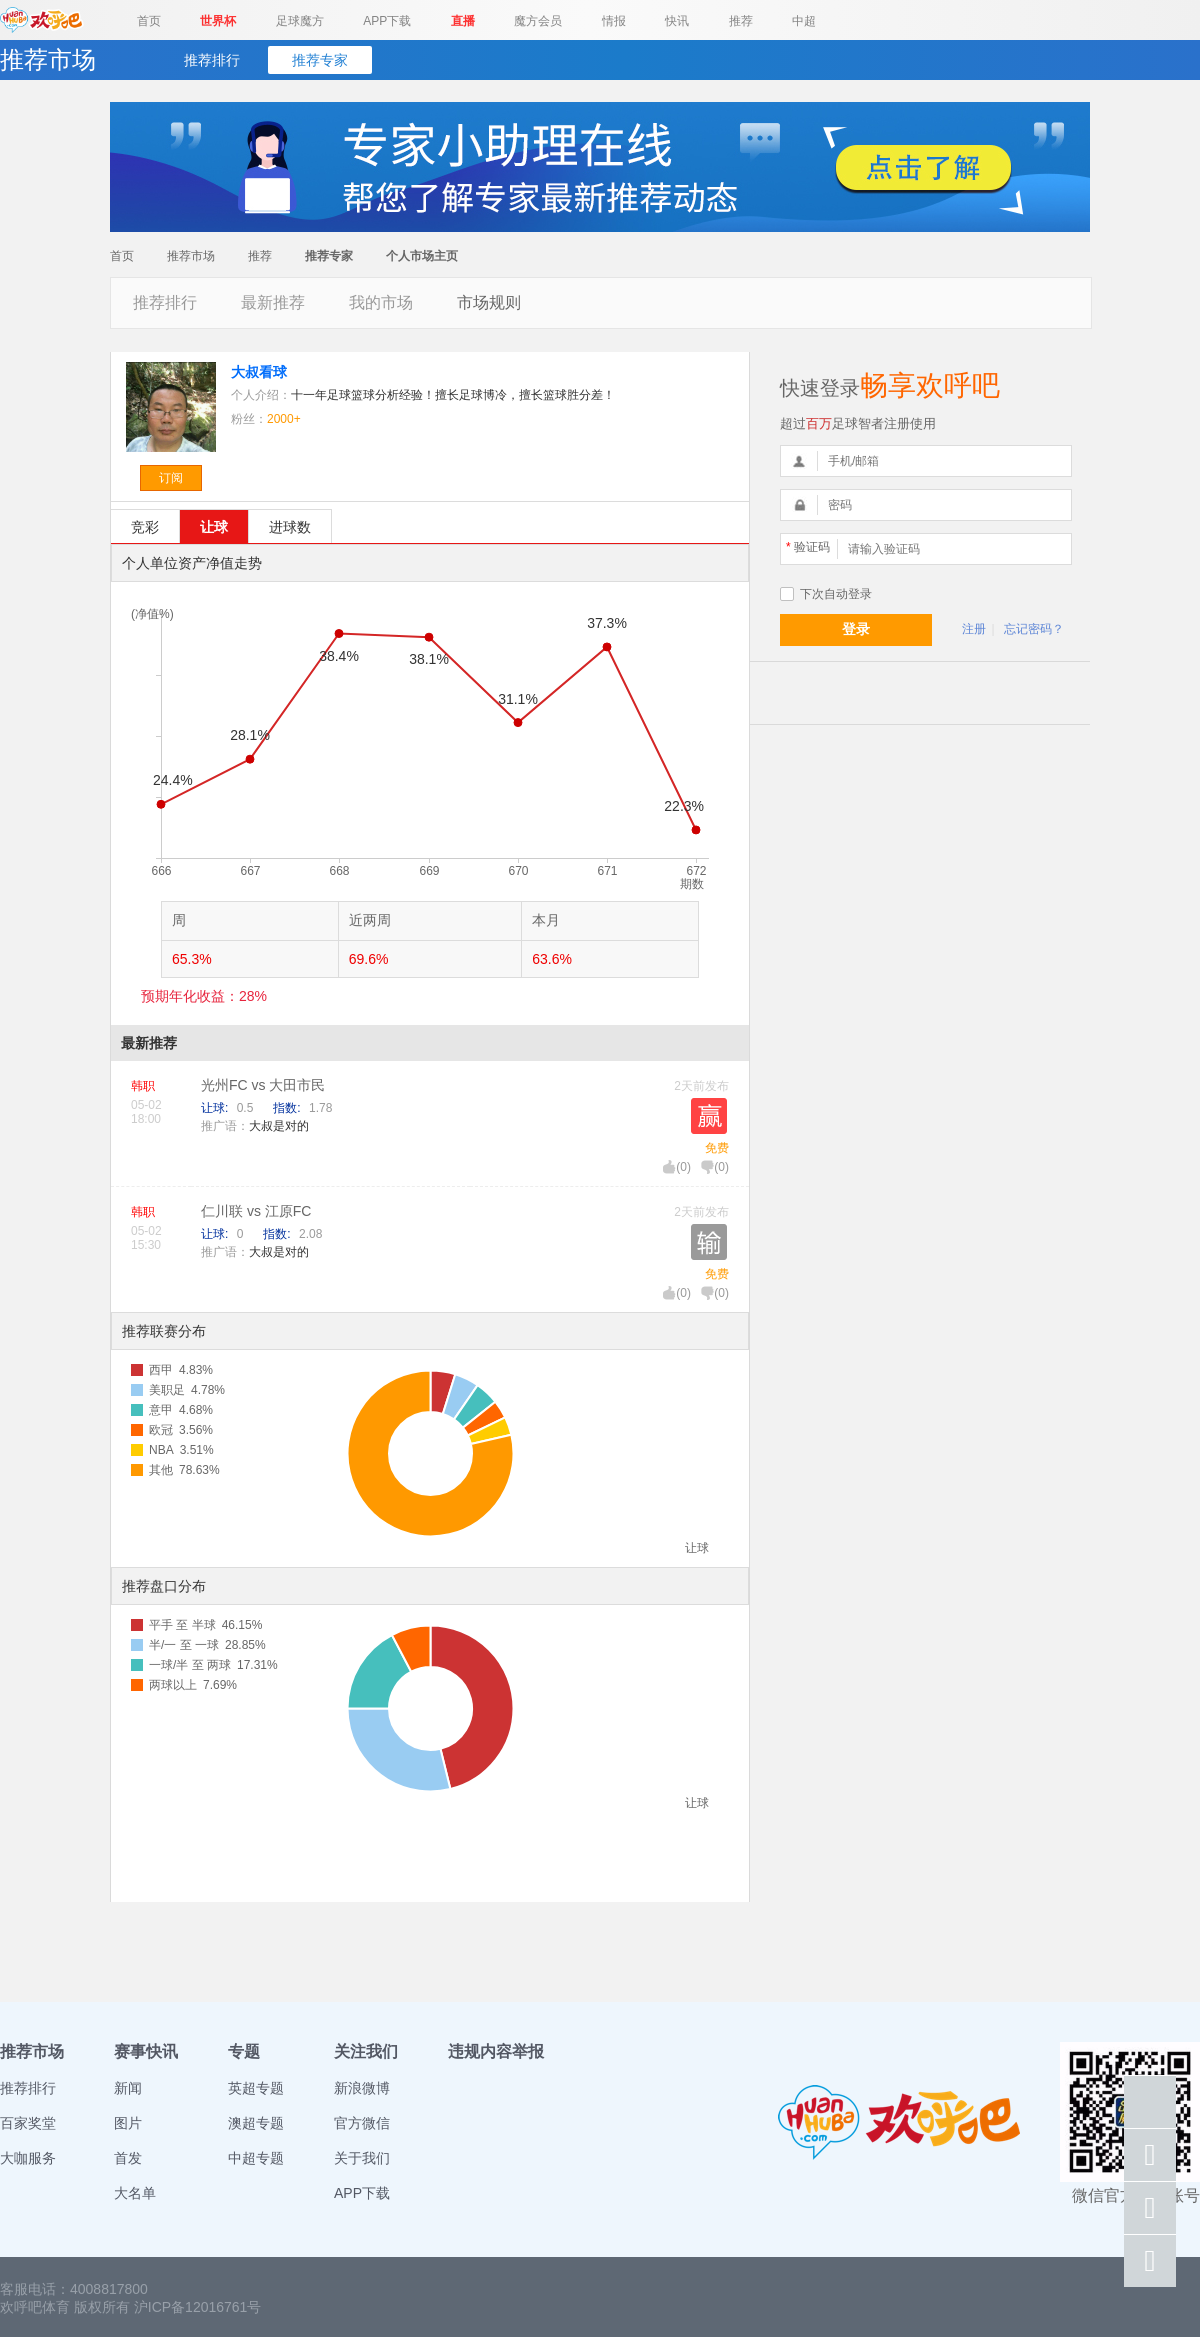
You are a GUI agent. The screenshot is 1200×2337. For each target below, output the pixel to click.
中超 (804, 21)
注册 (974, 629)
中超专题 (256, 2158)
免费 (717, 1148)
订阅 (171, 478)
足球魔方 (300, 21)
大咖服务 (28, 2158)
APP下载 (387, 21)
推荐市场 (191, 256)
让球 (214, 527)
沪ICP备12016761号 (198, 2307)
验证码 (808, 547)
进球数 (290, 527)
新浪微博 (362, 2088)
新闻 (128, 2088)
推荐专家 (320, 60)
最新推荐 (273, 302)
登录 (856, 629)
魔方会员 (538, 21)
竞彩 (145, 527)
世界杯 (218, 21)
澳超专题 (256, 2123)
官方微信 (362, 2123)
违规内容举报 (496, 2051)
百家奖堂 (28, 2123)
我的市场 (381, 302)
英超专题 (256, 2088)
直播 (463, 21)
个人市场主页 (422, 256)
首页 (149, 21)
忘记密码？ (1034, 629)
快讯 (677, 21)
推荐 (741, 21)
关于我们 (362, 2158)
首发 (128, 2158)
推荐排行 (212, 60)
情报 (614, 21)
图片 (128, 2123)
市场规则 (489, 302)
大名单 (135, 2193)
